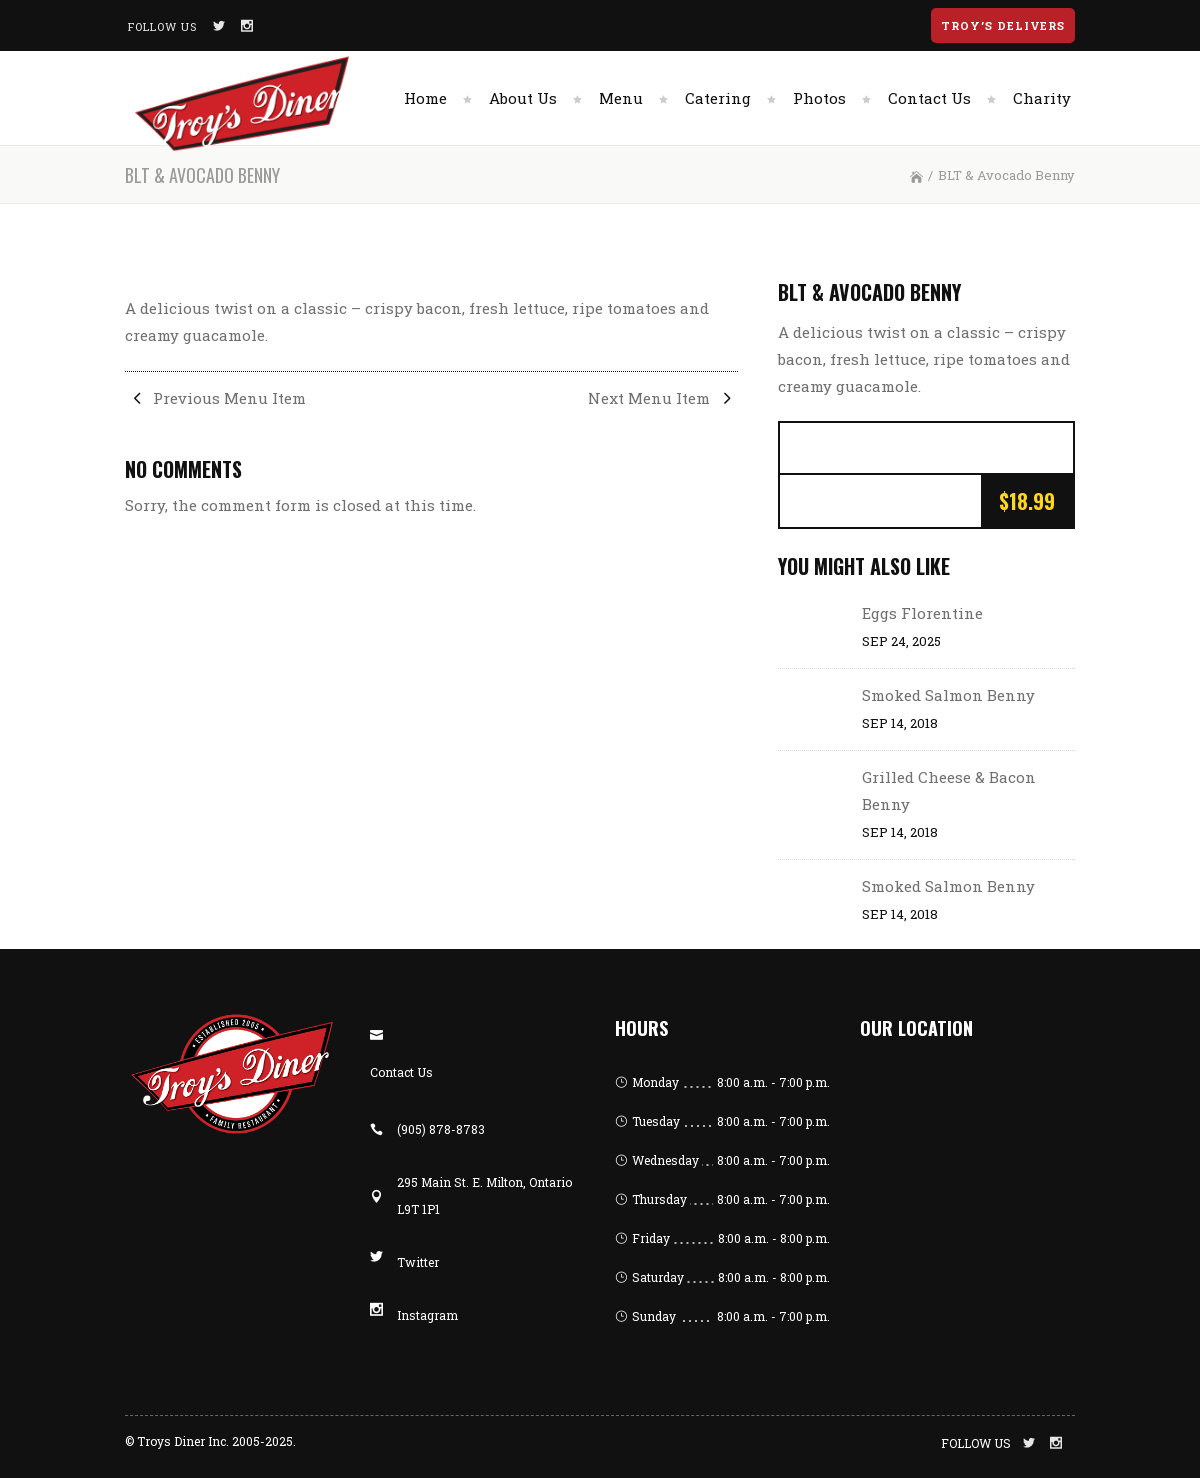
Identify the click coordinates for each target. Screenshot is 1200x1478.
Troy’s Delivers (1003, 25)
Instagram (427, 1315)
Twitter (418, 1262)
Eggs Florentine (922, 613)
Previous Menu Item (215, 398)
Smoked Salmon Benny (948, 695)
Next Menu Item (663, 398)
